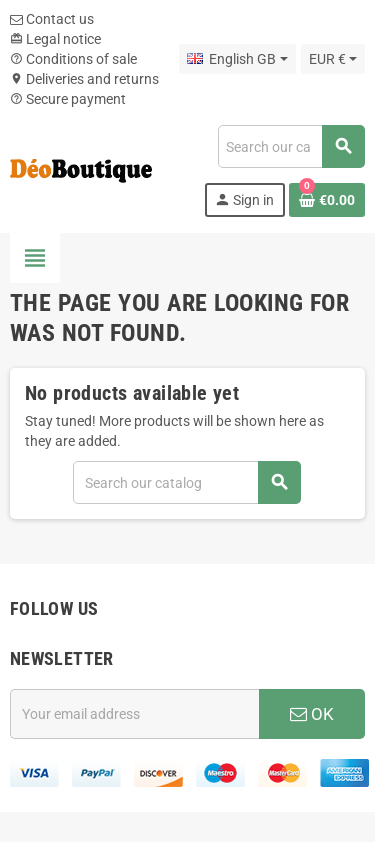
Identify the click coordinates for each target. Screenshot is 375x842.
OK (312, 714)
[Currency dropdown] (333, 59)
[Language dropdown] (237, 59)
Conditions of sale (73, 59)
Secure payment (68, 99)
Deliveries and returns (84, 79)
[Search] (291, 146)
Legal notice (55, 39)
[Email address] (134, 714)
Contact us (52, 19)
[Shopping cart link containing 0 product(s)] (327, 200)
